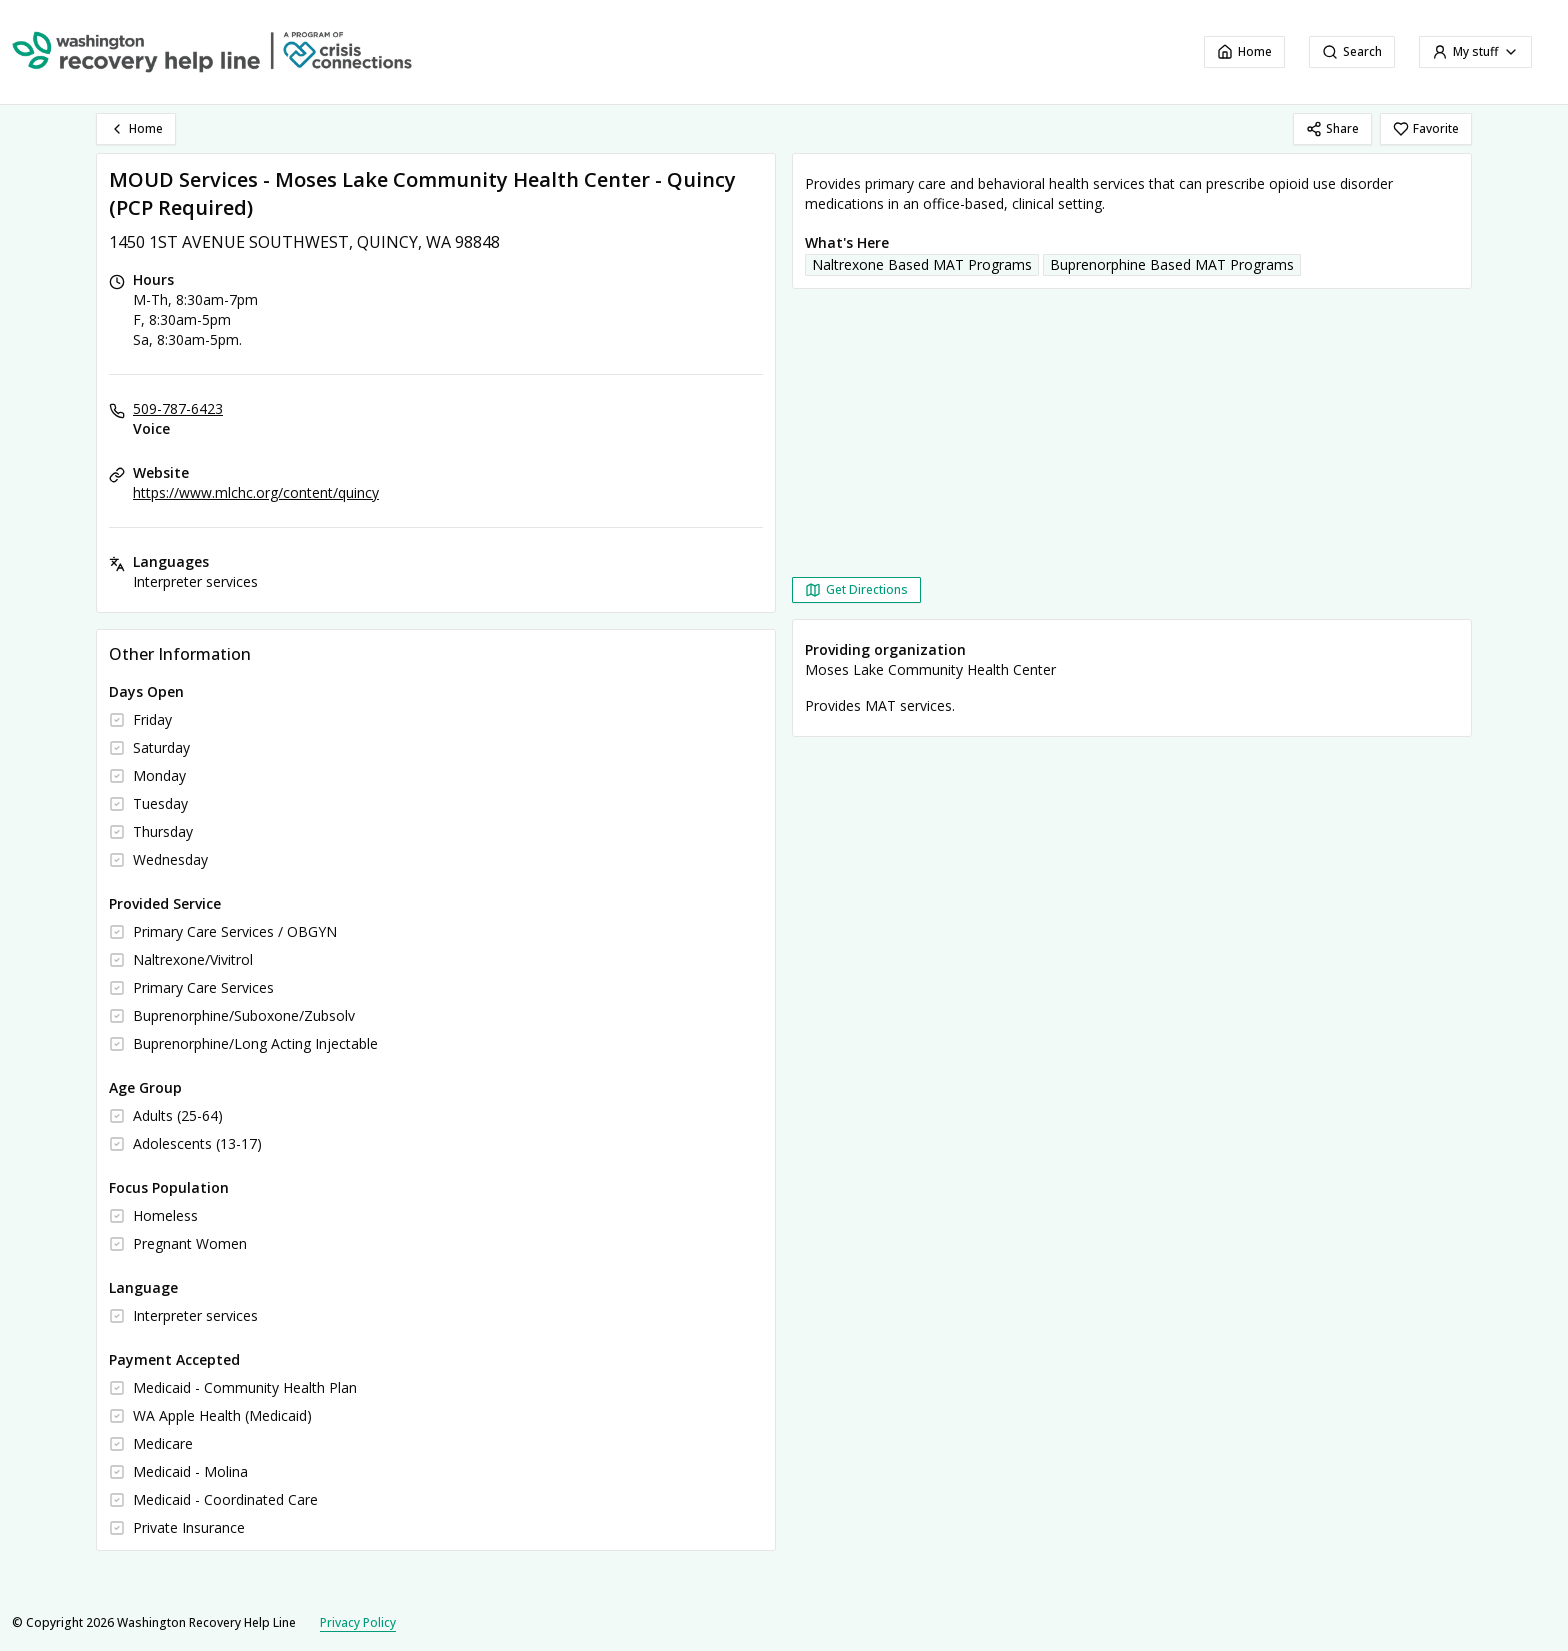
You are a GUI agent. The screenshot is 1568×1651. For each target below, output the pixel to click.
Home (1244, 51)
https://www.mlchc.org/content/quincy (256, 492)
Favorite (1426, 128)
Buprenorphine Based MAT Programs (1172, 264)
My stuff (1475, 51)
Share (1332, 128)
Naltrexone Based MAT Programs (922, 264)
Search (1352, 51)
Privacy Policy (358, 1622)
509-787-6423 (178, 408)
